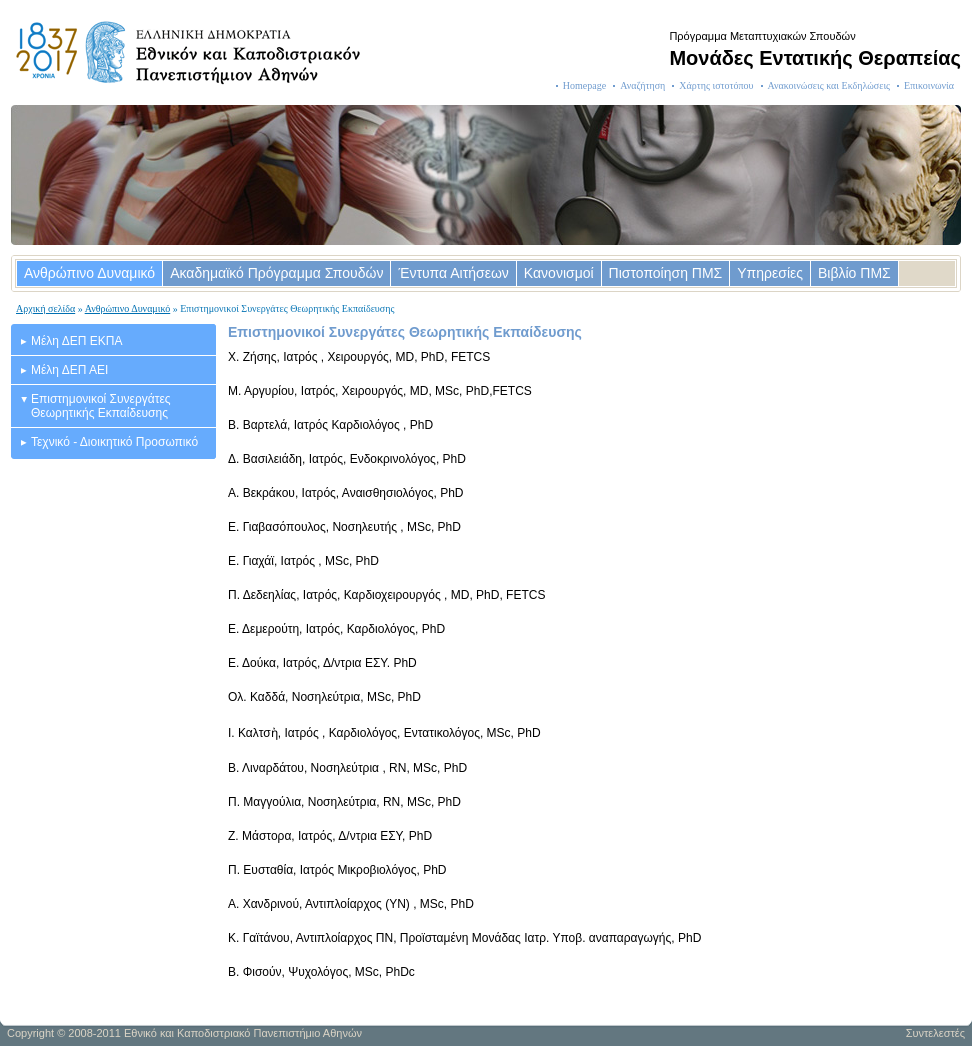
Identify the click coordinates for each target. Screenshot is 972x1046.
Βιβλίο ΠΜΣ (854, 273)
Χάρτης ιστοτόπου (716, 85)
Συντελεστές (935, 1033)
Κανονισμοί (559, 273)
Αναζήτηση (642, 85)
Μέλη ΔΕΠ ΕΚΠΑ (76, 341)
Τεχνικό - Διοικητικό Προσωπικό (114, 442)
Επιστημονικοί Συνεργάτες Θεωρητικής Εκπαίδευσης (101, 406)
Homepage (584, 85)
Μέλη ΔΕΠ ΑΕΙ (69, 370)
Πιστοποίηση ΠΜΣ (666, 273)
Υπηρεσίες (770, 273)
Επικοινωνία (929, 85)
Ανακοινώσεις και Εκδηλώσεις (829, 85)
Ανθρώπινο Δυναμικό (89, 273)
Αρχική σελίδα (45, 308)
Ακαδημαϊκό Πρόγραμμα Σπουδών (276, 273)
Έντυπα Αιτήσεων (453, 273)
